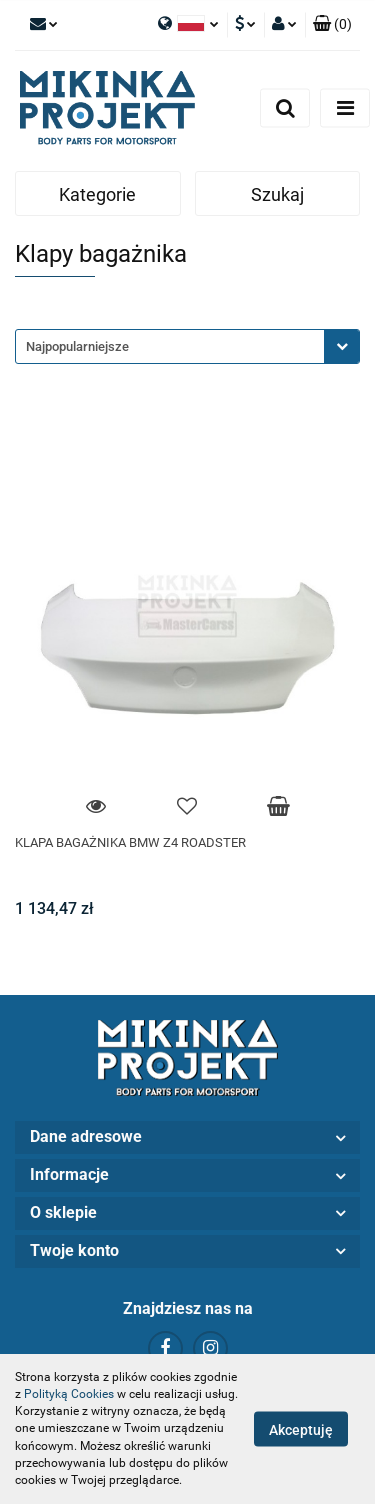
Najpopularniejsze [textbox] (77, 346)
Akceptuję (301, 1430)
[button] (332, 25)
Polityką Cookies (69, 1394)
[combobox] (187, 346)
